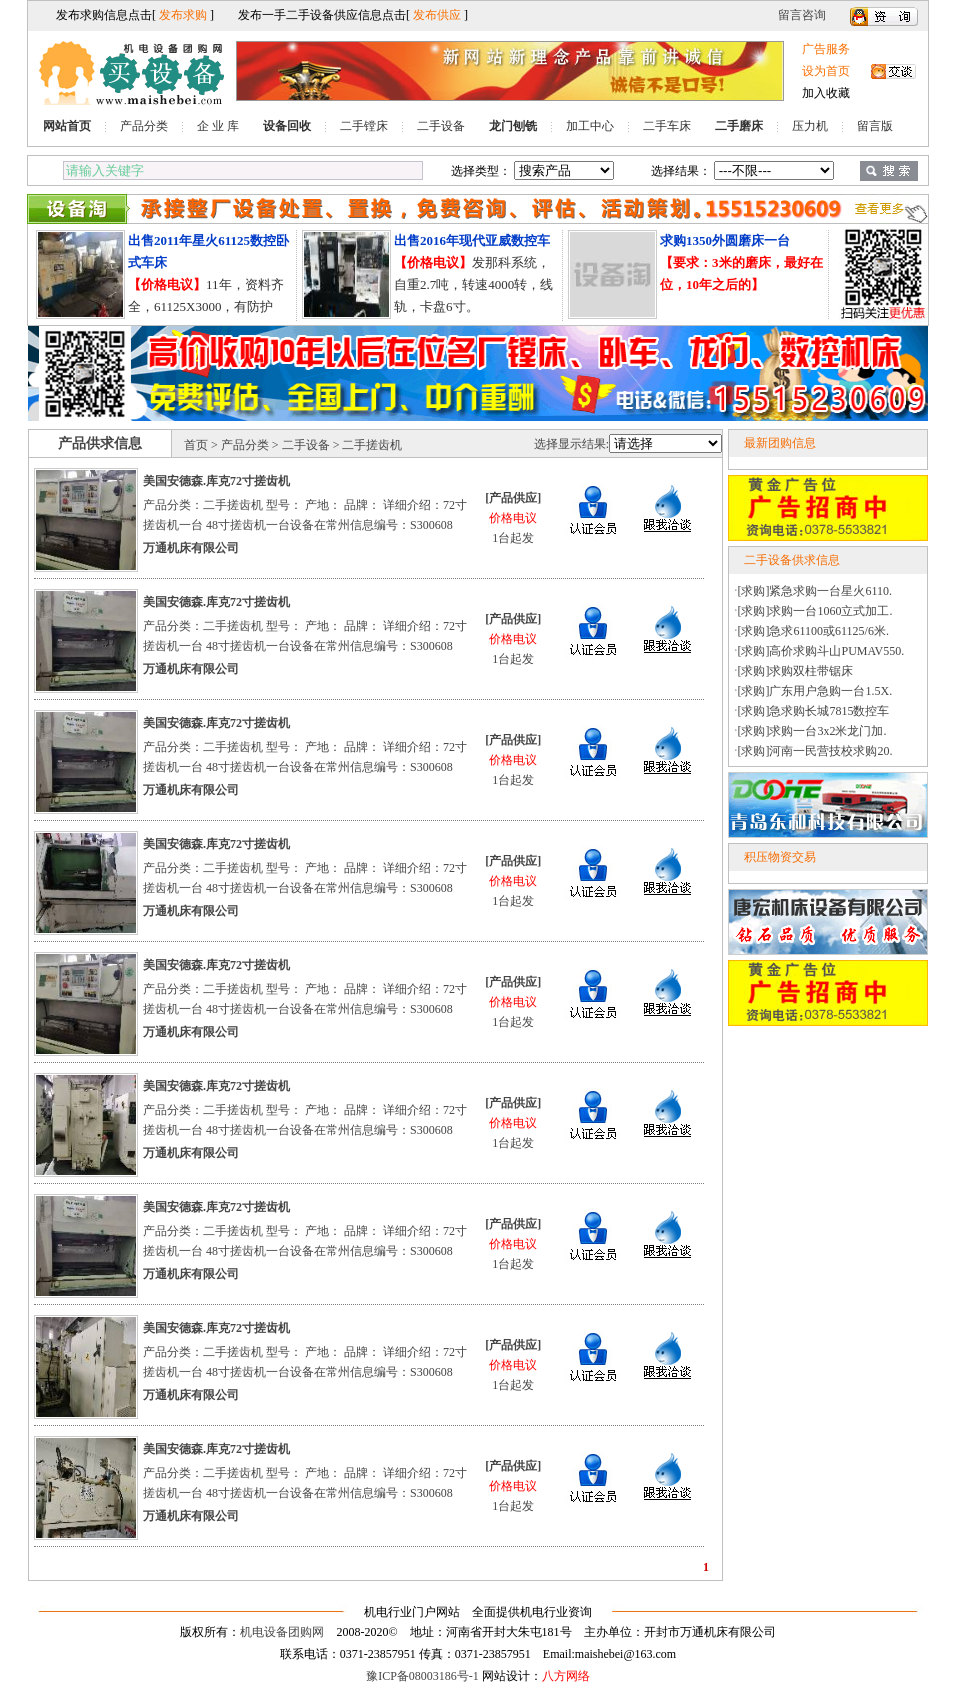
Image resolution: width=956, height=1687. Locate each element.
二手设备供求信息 (792, 560)
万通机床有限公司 (191, 548)
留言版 (875, 126)
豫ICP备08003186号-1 (422, 1676)
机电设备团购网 (282, 1632)
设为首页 (826, 71)
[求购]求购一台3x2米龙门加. (812, 731)
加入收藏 (826, 93)
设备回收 (287, 126)
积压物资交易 (780, 857)
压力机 (810, 126)
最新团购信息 (780, 443)
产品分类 (144, 126)
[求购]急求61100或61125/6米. (813, 631)
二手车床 (667, 126)
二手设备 (441, 126)
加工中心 (590, 126)
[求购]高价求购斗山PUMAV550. (821, 651)
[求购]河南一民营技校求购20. (815, 751)
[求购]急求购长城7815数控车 (814, 711)
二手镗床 (364, 126)
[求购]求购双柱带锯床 (796, 671)
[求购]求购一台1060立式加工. (815, 611)
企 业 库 (218, 126)
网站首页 (67, 126)
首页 (196, 445)
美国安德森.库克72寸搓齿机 (216, 481)
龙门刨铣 (513, 126)
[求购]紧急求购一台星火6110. (815, 591)
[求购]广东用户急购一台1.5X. (815, 691)
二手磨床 (739, 126)
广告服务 (826, 49)
